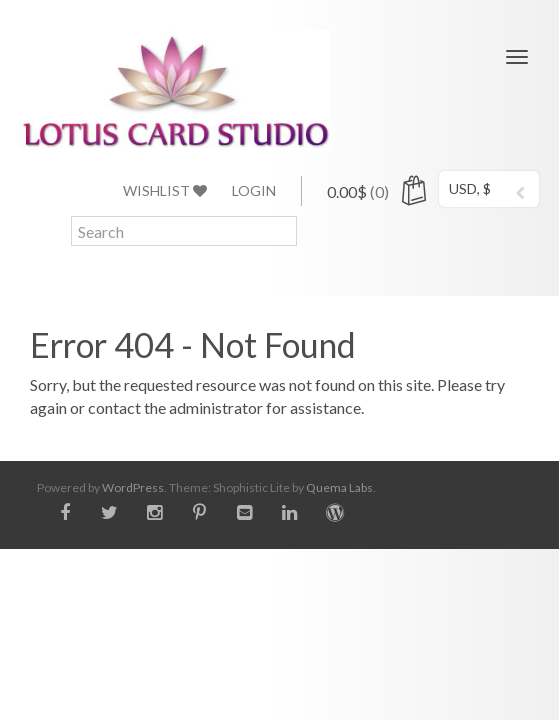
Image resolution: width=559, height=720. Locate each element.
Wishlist (165, 190)
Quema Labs (339, 487)
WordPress (133, 487)
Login (254, 190)
